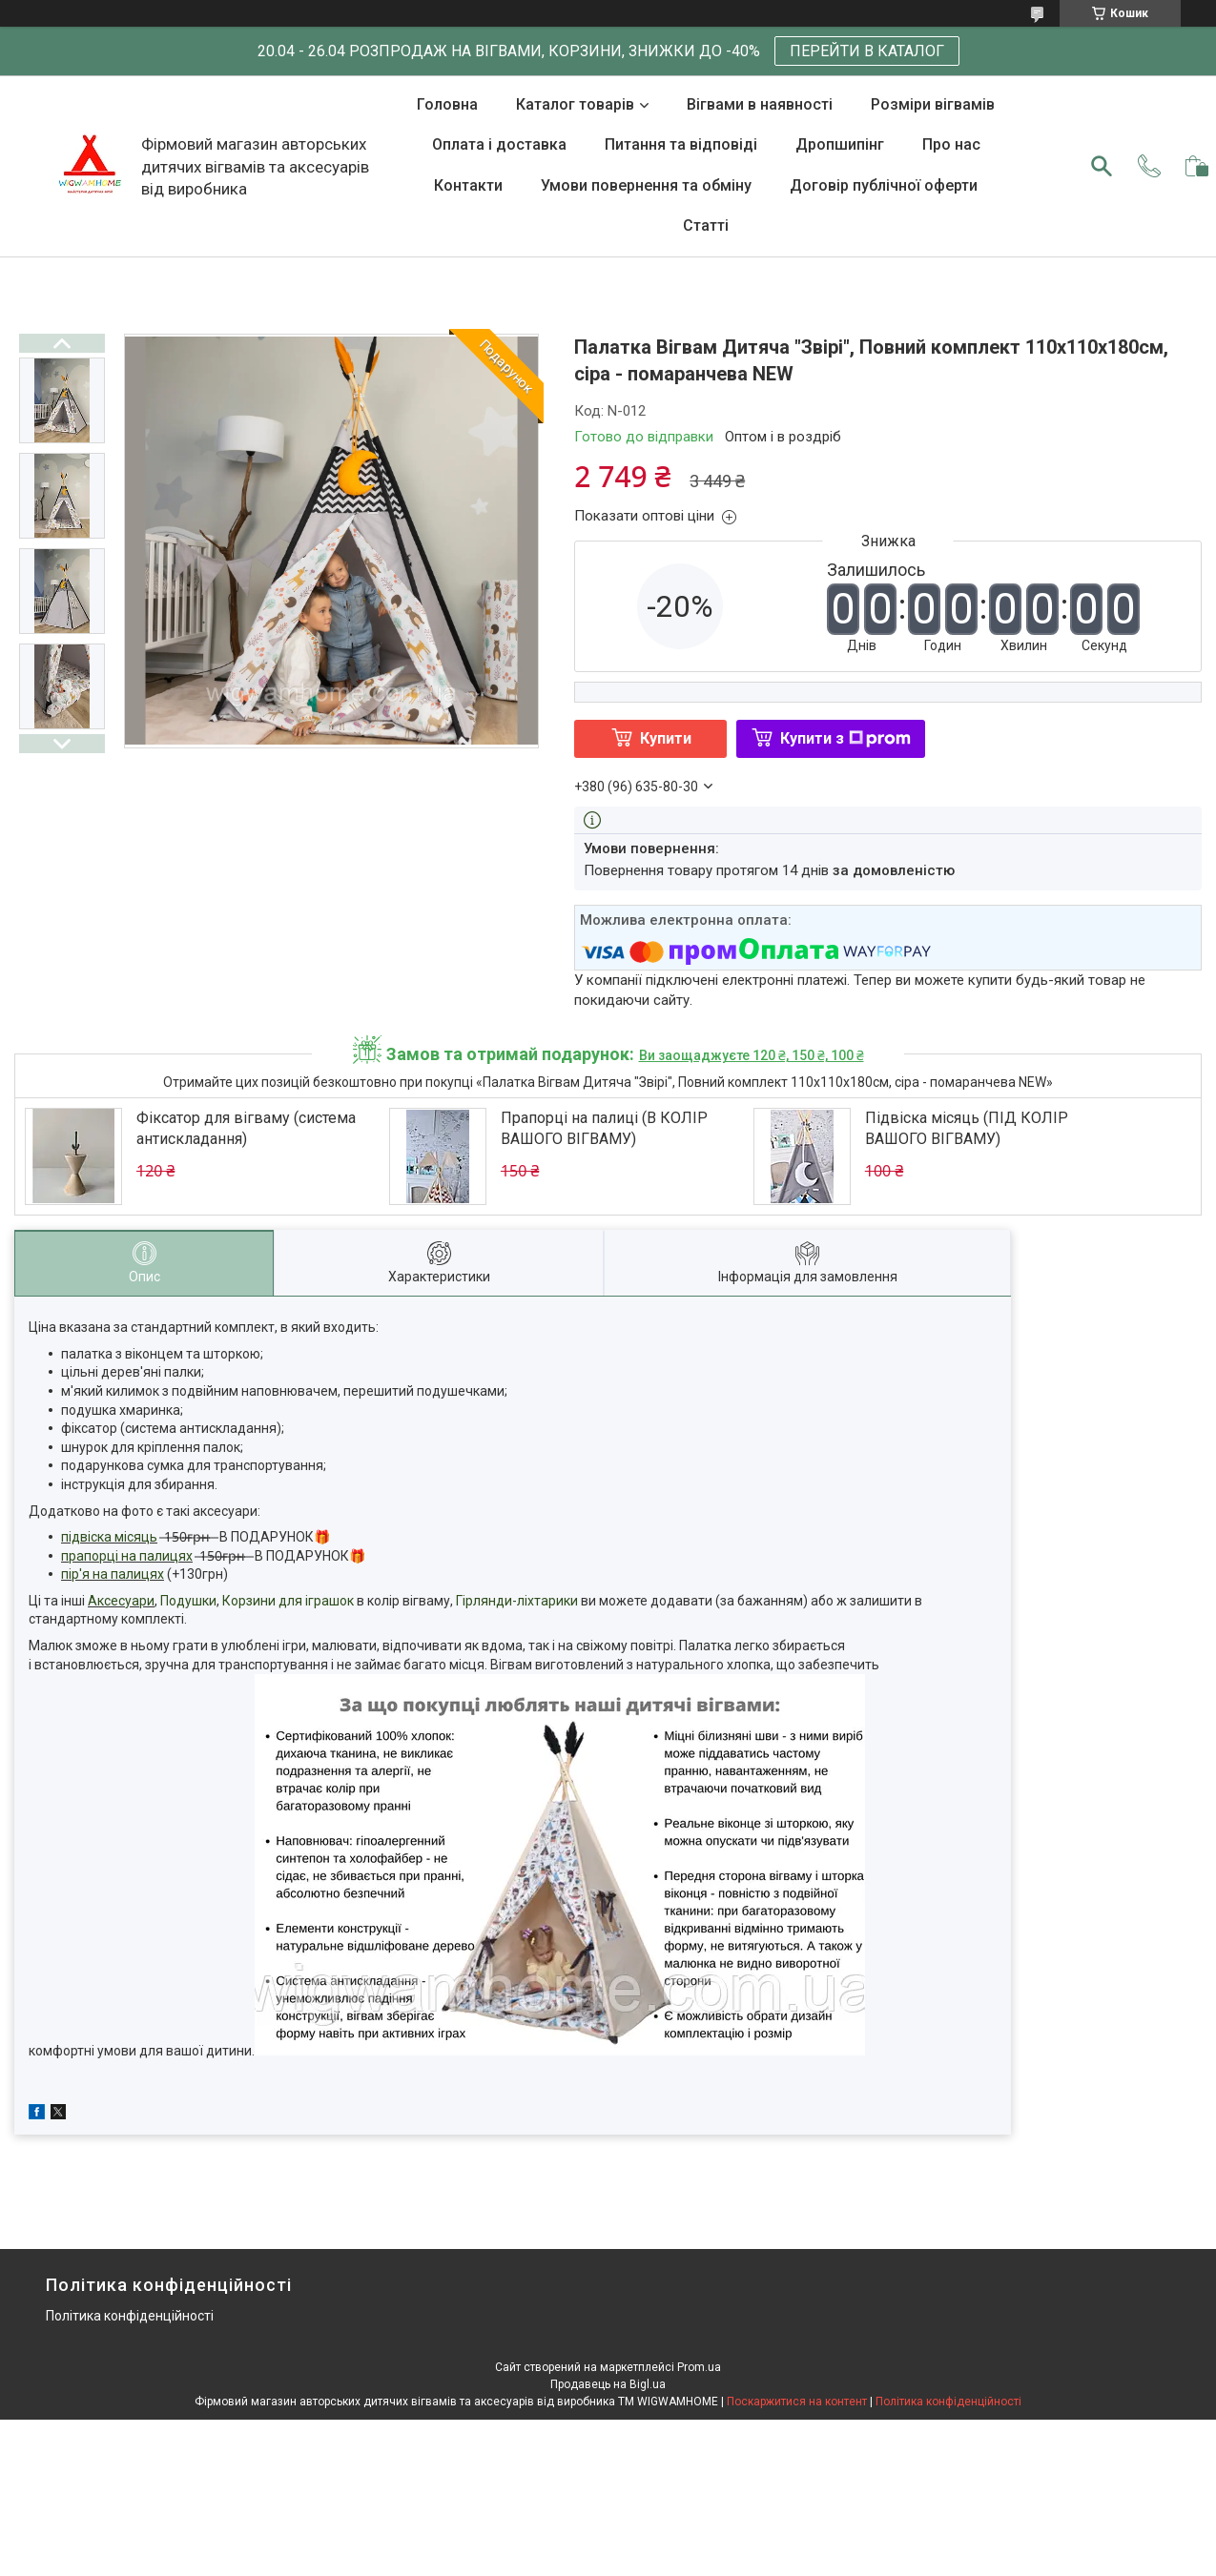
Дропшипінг (839, 144)
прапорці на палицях (127, 1556)
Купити (665, 738)
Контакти (468, 185)
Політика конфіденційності (130, 2315)
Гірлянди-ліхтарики (517, 1600)
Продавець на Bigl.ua (608, 2384)
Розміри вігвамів (933, 104)
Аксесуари (121, 1600)
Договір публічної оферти (884, 185)
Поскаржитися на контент (797, 2401)
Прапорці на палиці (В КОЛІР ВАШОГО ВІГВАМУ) (604, 1128)
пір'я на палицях (112, 1574)
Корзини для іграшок (288, 1600)
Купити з (845, 738)
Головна (447, 104)
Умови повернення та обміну (646, 185)
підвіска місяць (109, 1536)
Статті (706, 225)
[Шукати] (1101, 166)
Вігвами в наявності (760, 104)
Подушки (188, 1600)
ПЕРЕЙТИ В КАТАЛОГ (867, 51)
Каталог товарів (575, 104)
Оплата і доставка (499, 144)
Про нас (951, 144)
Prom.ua (699, 2367)
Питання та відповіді (681, 144)
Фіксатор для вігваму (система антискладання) (246, 1128)
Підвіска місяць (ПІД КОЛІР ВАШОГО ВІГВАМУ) (966, 1128)
